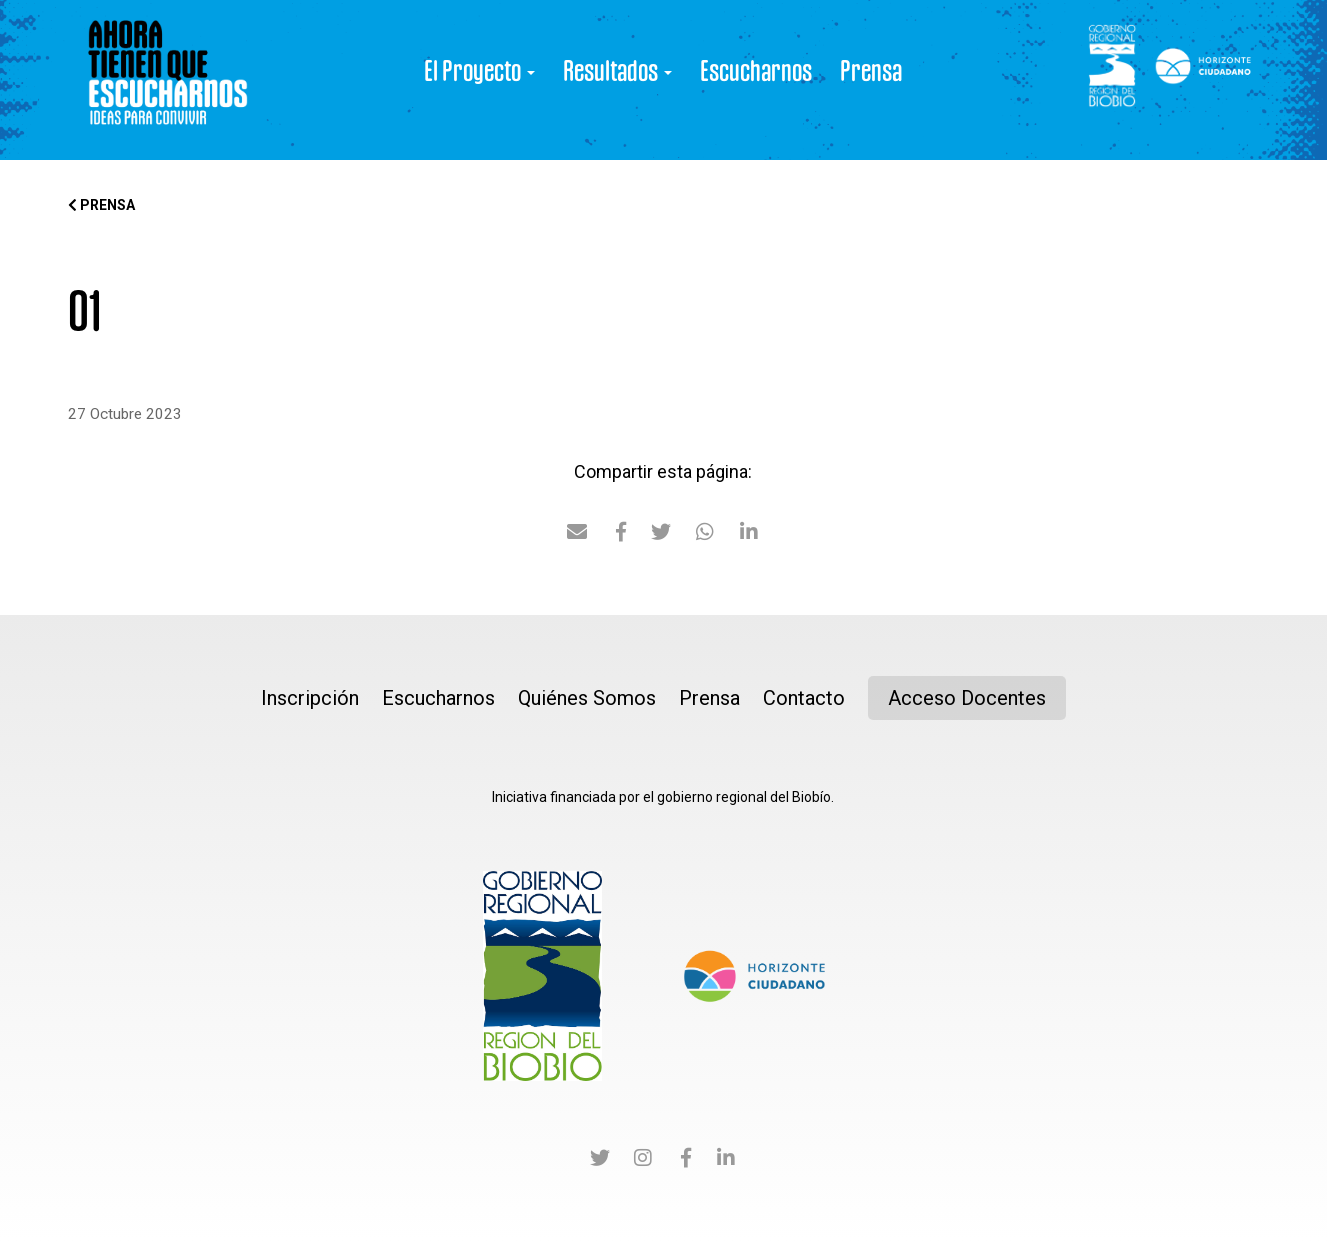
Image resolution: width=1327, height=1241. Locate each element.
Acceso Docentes (967, 698)
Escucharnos (756, 70)
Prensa (871, 70)
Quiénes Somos (587, 698)
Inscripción (310, 698)
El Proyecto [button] (479, 70)
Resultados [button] (617, 70)
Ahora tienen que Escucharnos (168, 80)
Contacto (804, 698)
